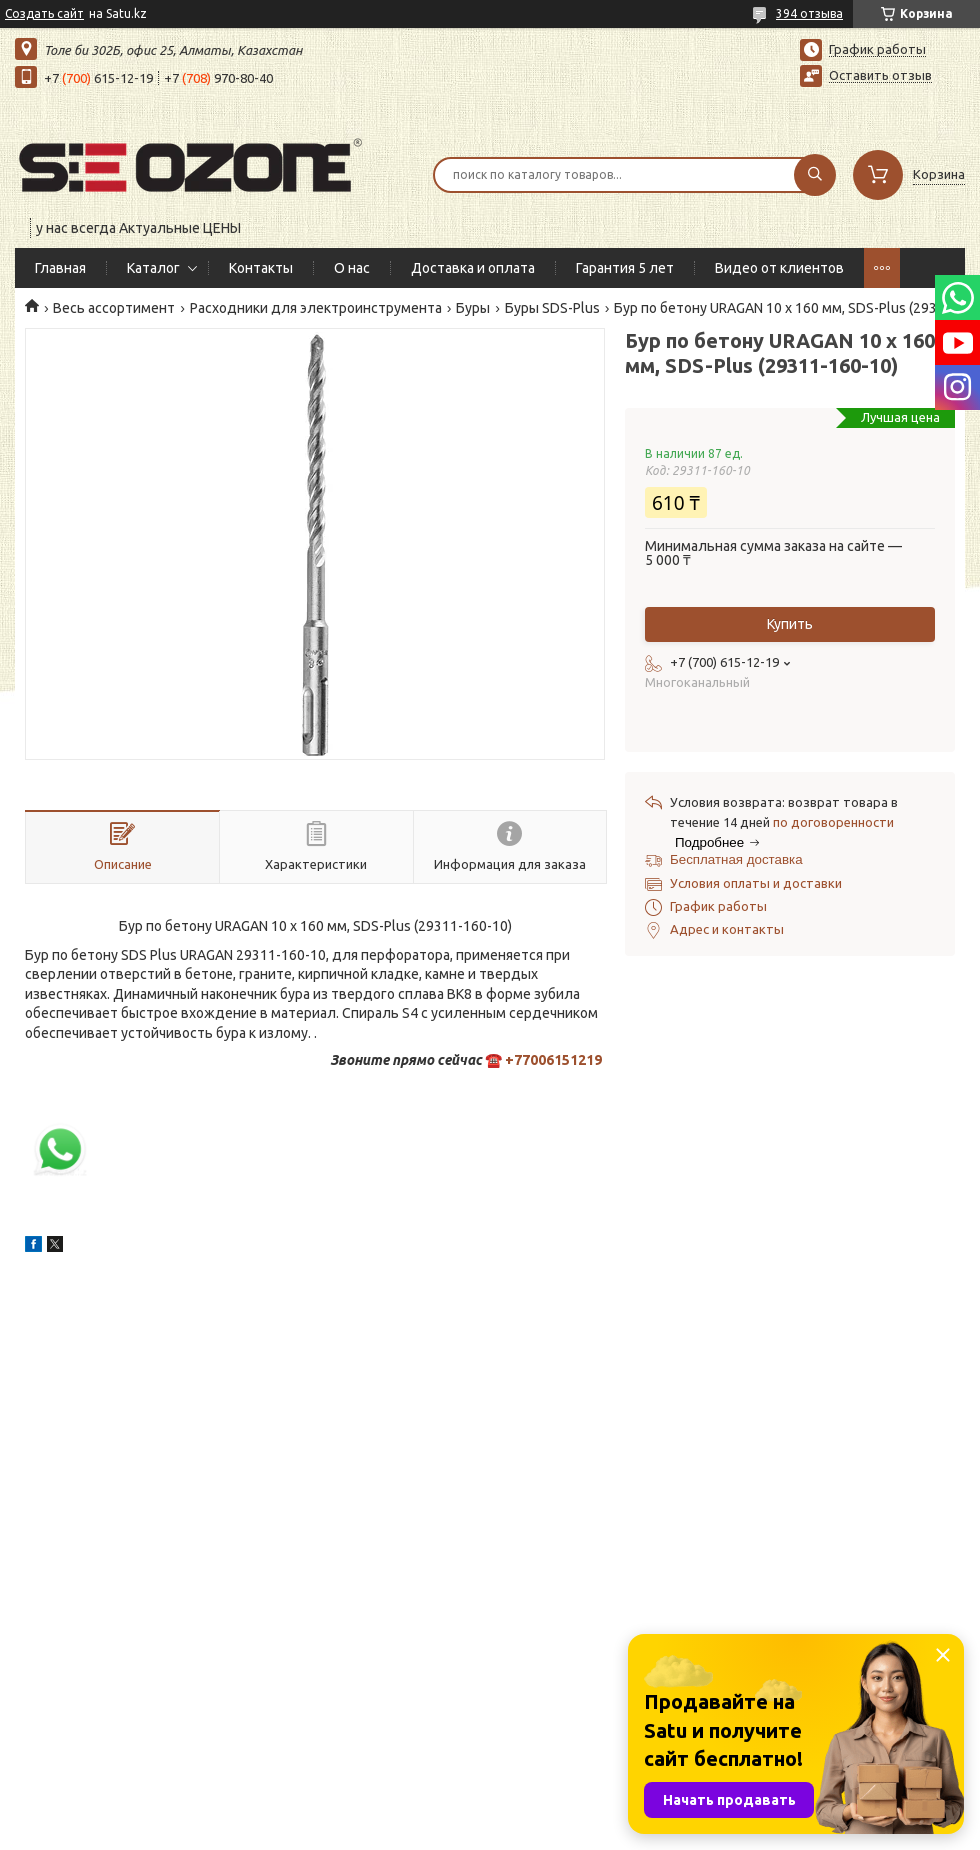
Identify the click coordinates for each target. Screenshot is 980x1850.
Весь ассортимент (114, 308)
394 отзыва (809, 13)
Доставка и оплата (473, 268)
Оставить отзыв (880, 75)
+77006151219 (553, 1060)
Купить (790, 624)
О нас (352, 268)
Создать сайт (44, 13)
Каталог (153, 268)
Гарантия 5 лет (625, 268)
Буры (473, 308)
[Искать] (815, 175)
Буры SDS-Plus (552, 308)
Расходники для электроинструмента (316, 308)
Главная (60, 268)
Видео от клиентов (779, 268)
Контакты (261, 268)
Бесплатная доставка (736, 859)
